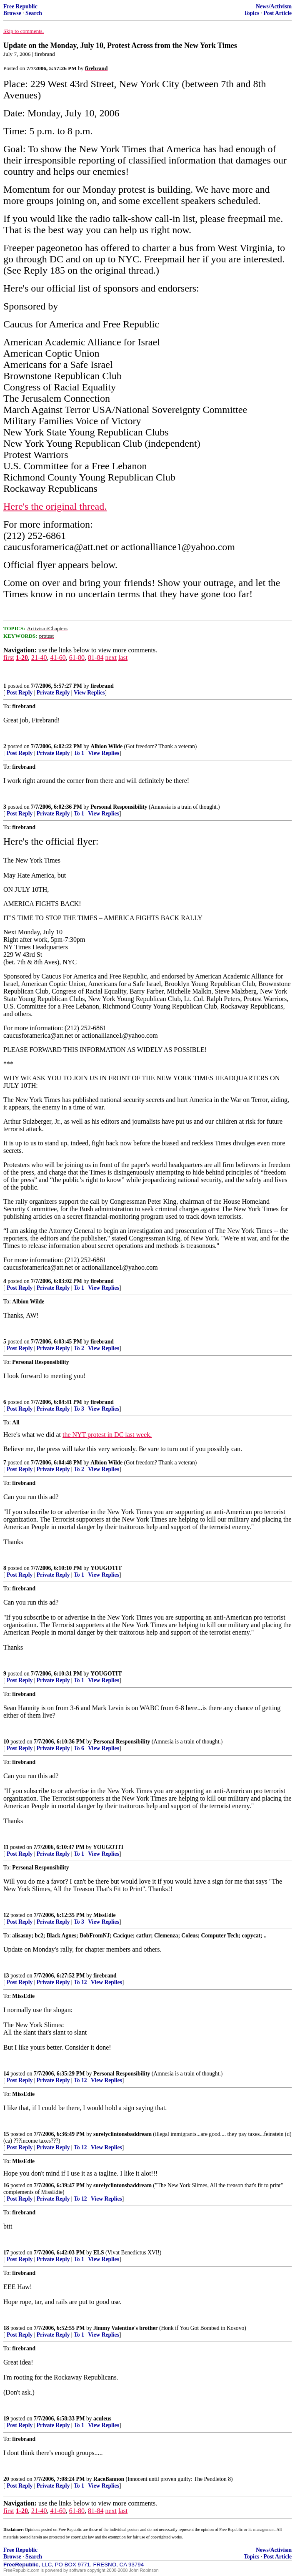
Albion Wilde (106, 746)
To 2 (79, 1348)
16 (6, 2185)
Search (33, 13)
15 (6, 2134)
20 (6, 2479)
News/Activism (274, 6)
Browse (12, 13)
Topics (251, 13)
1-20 (22, 657)
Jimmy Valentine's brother (125, 2328)
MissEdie (104, 1915)
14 (6, 2073)
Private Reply (53, 692)
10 (6, 1741)
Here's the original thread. (55, 506)
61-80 (77, 657)
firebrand (102, 686)
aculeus (102, 2418)
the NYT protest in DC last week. (107, 1434)
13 (6, 1975)
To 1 (79, 753)
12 (6, 1915)
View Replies (89, 692)
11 (6, 1847)
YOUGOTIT (106, 1568)
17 (6, 2252)
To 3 (79, 1409)
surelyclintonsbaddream (122, 2134)
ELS (98, 2252)
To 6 (79, 1748)
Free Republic (20, 6)
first (8, 657)
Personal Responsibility (118, 807)
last (123, 657)
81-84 (95, 657)
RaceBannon (108, 2479)
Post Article (277, 13)
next (111, 657)
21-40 (39, 657)
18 (6, 2328)
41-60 (57, 657)
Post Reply (19, 692)
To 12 (80, 1982)
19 (6, 2418)
